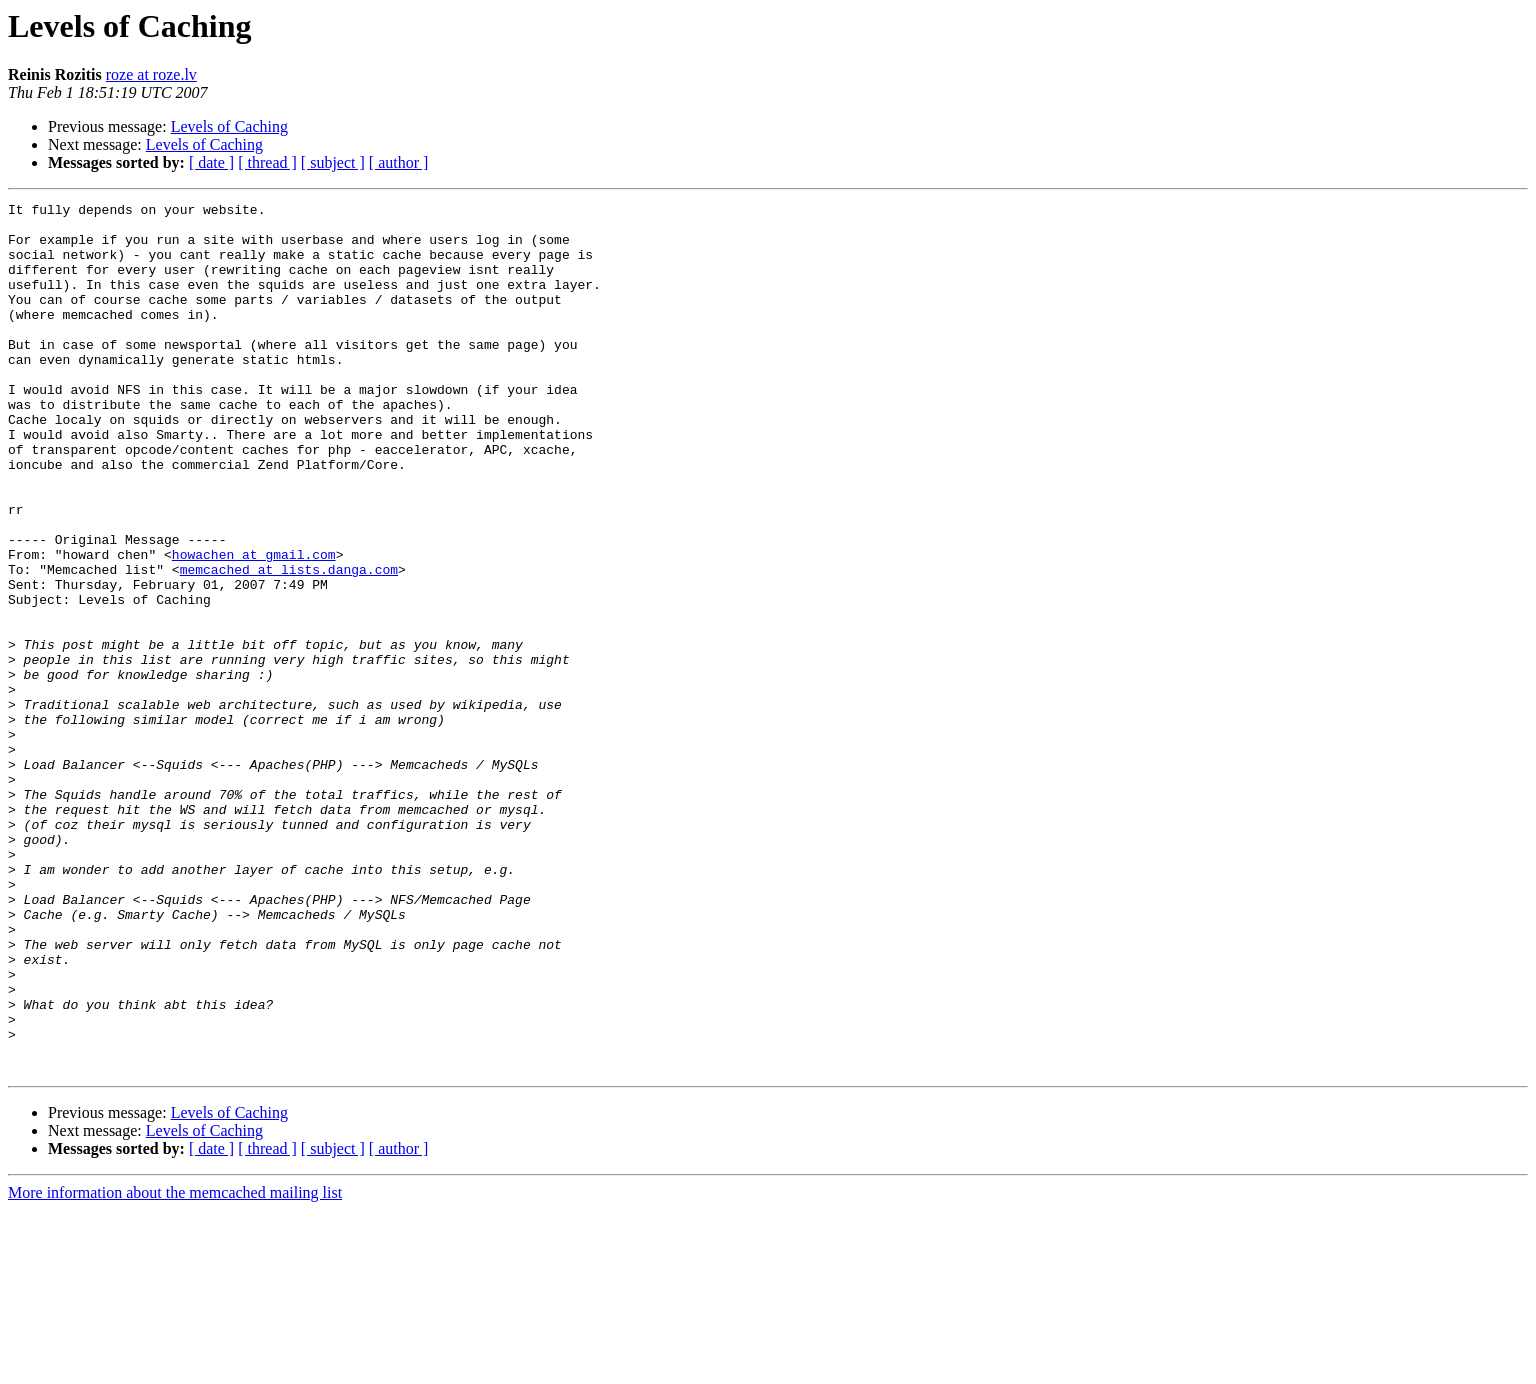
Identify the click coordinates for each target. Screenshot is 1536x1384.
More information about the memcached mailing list (175, 1366)
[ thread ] (267, 162)
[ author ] (399, 162)
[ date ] (211, 162)
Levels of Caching (229, 126)
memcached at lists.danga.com (289, 644)
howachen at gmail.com (254, 626)
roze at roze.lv (151, 74)
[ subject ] (333, 162)
